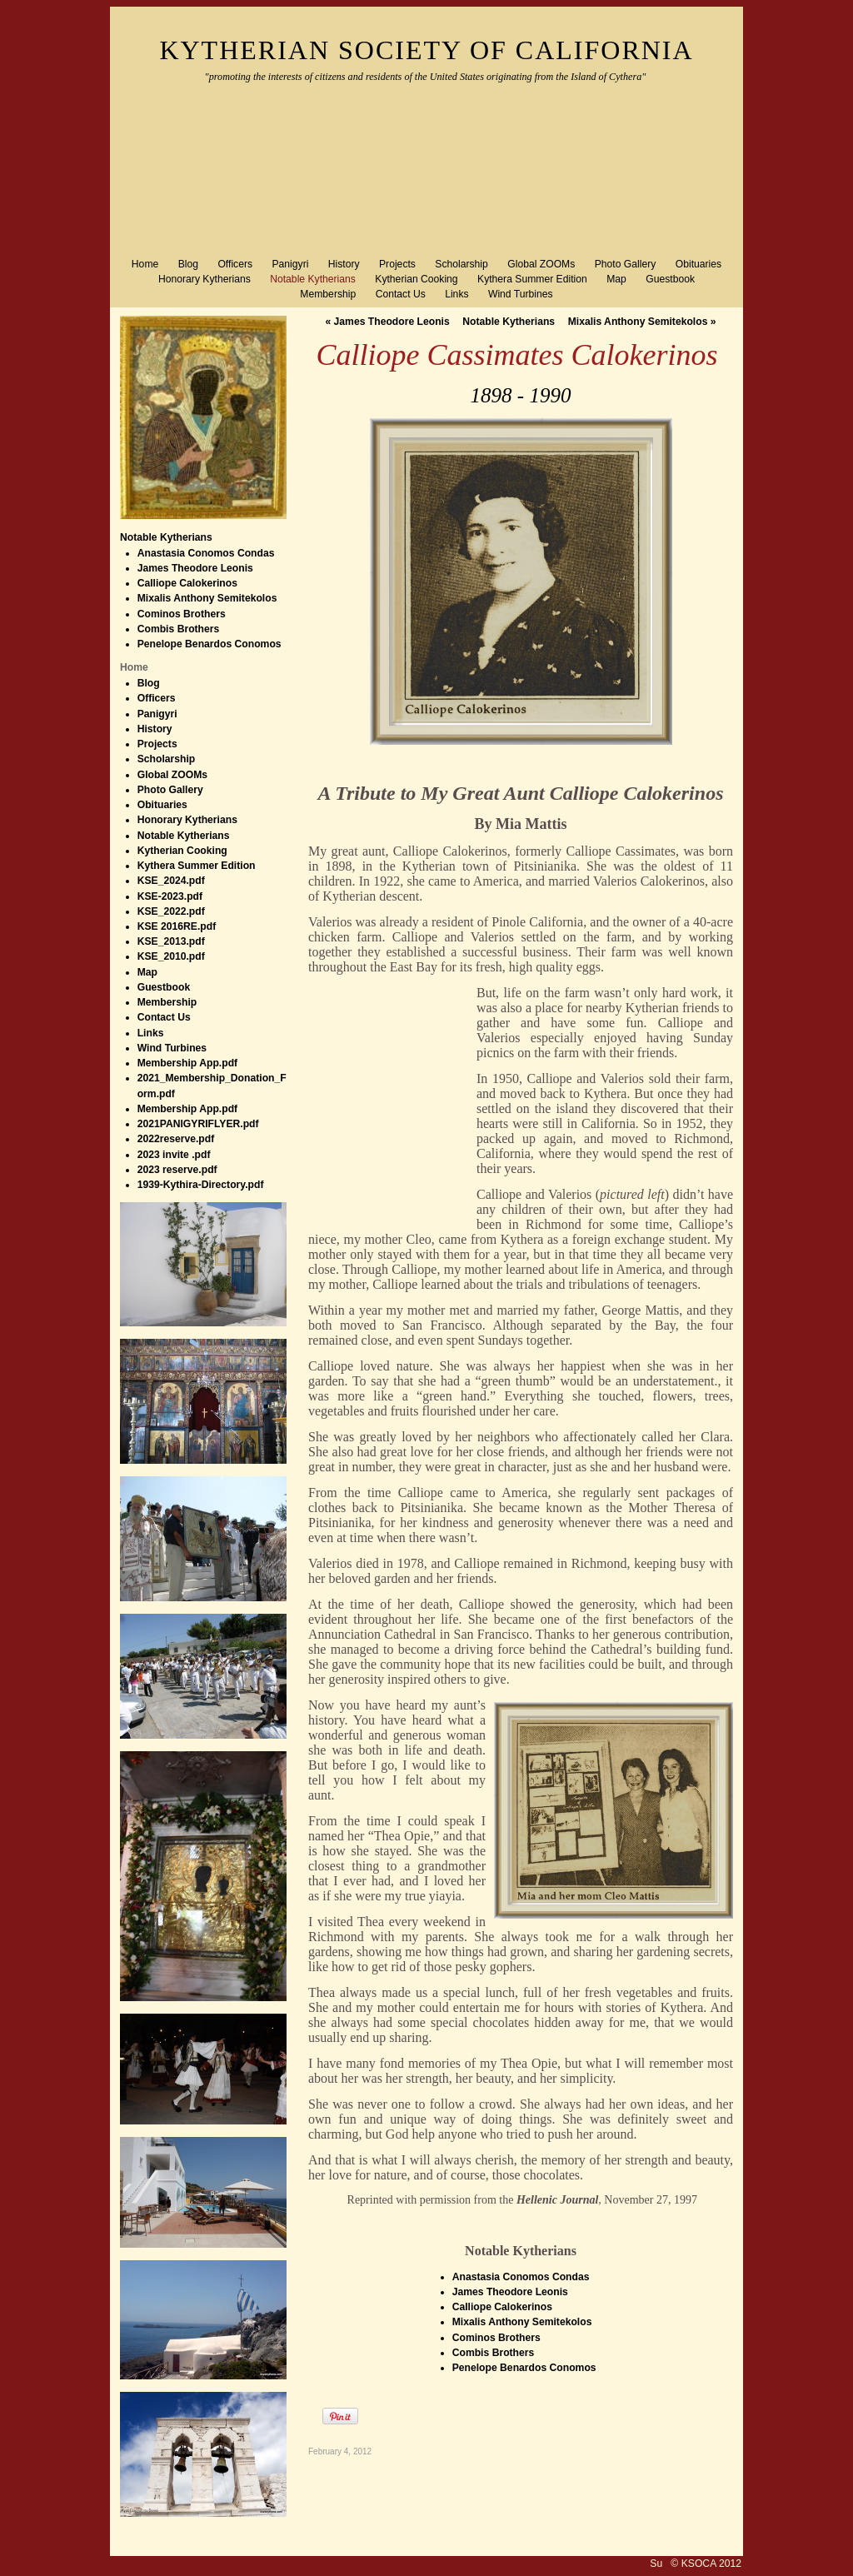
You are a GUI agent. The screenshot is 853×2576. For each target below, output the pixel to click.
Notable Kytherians (166, 537)
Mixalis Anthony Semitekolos (642, 321)
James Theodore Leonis (387, 321)
